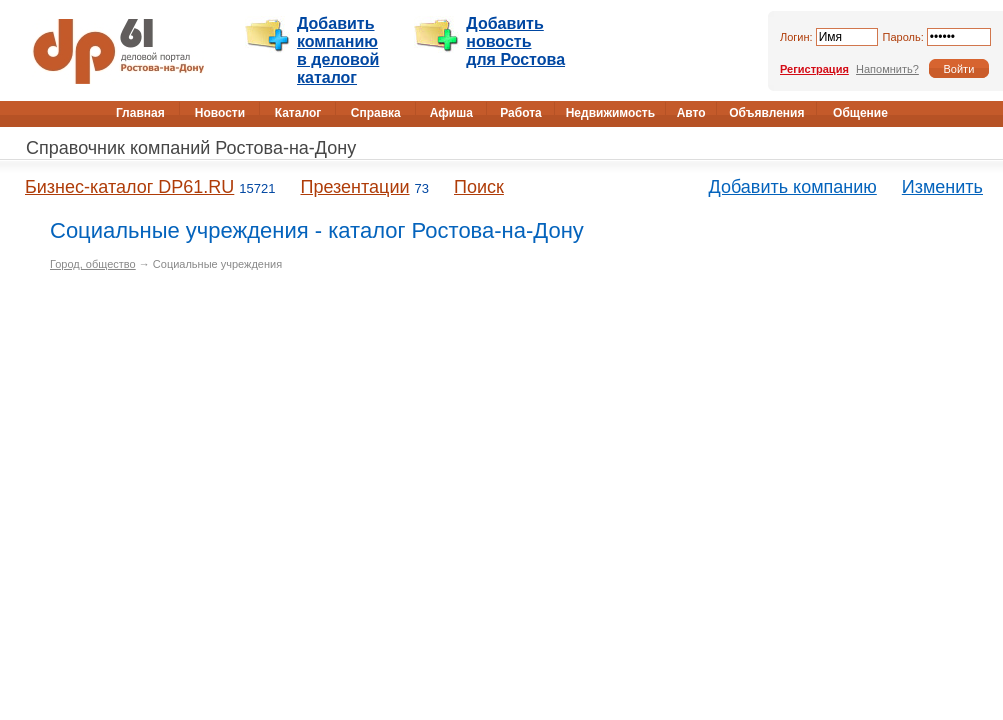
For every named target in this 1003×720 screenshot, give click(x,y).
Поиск (479, 187)
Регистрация (814, 69)
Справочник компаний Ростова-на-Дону (191, 148)
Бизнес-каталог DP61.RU (129, 187)
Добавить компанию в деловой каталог (338, 50)
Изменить (942, 187)
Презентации (354, 187)
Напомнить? (887, 69)
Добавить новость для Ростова (515, 41)
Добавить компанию (793, 187)
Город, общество (93, 264)
